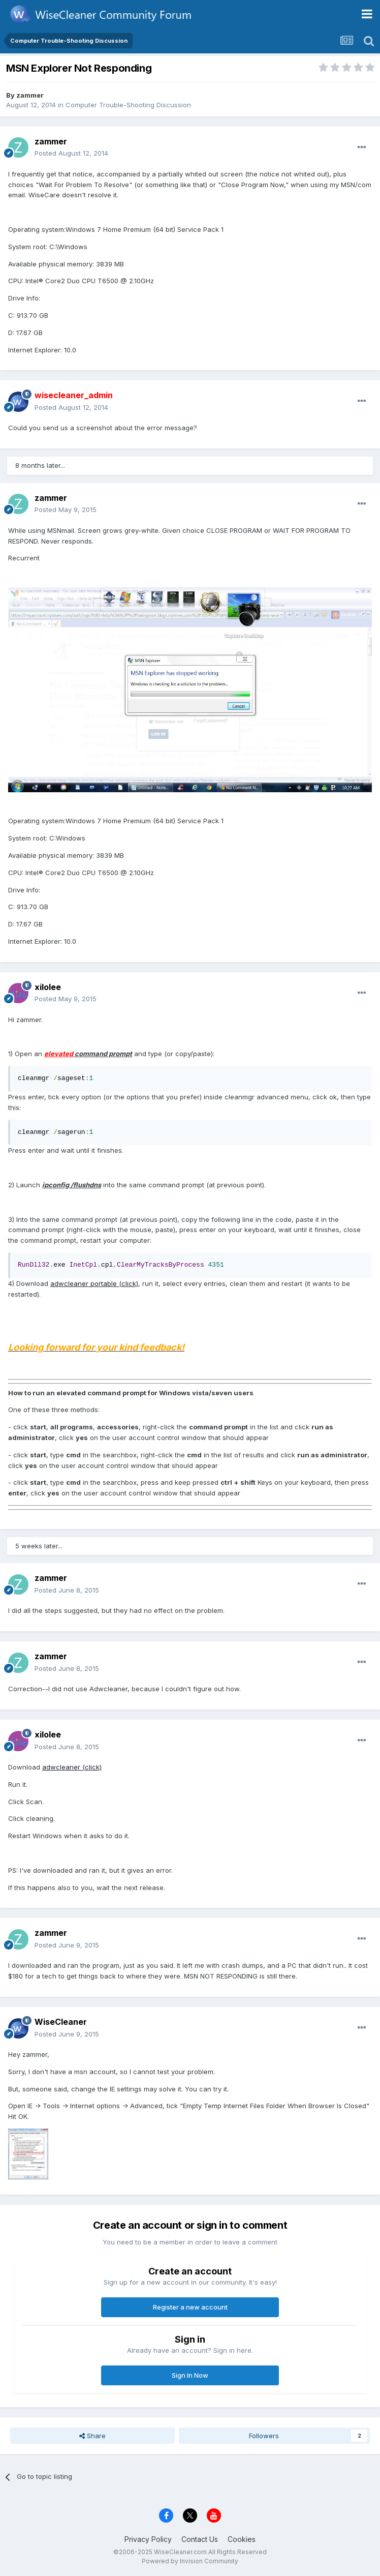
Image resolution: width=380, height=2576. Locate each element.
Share (92, 2435)
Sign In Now (190, 2375)
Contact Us (199, 2539)
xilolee (48, 987)
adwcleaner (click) (72, 1767)
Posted (71, 153)
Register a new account (190, 2307)
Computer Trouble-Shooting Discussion (128, 105)
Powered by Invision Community (190, 2561)
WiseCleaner (61, 2022)
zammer (30, 95)
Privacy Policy (148, 2539)
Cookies (242, 2539)
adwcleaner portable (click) (94, 1283)
